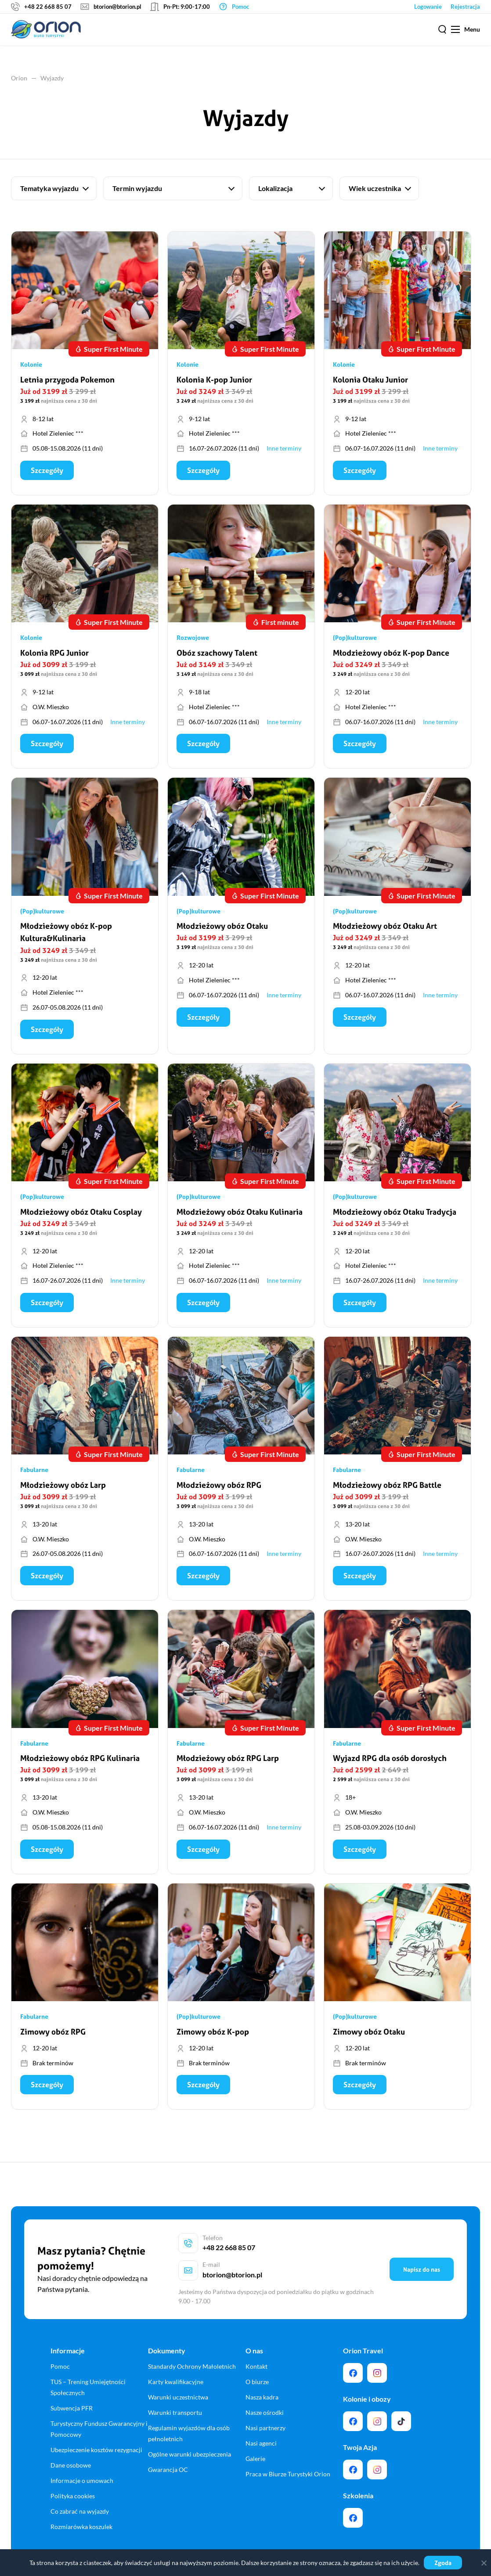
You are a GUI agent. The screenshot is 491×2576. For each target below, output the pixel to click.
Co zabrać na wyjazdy (80, 2494)
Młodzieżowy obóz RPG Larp (228, 1762)
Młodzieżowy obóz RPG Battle (387, 1488)
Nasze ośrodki (265, 2396)
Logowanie (428, 6)
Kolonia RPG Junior (54, 654)
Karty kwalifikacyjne (175, 2365)
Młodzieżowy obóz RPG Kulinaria (80, 1762)
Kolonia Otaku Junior (370, 380)
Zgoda (442, 2562)
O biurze (257, 2365)
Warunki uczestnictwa (178, 2381)
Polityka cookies (73, 2479)
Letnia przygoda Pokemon (67, 380)
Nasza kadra (262, 2381)
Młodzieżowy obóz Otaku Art (385, 928)
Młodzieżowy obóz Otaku (222, 928)
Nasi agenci (261, 2427)
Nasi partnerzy (265, 2411)
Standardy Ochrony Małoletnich (192, 2350)
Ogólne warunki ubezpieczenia (189, 2438)
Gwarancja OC (168, 2453)
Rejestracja (465, 6)
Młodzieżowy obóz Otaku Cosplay (81, 1214)
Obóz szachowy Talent (217, 654)
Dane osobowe (71, 2449)
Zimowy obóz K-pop (213, 2036)
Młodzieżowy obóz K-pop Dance (391, 654)
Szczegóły (47, 471)
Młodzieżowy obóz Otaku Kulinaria (240, 1214)
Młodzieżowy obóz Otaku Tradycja (394, 1214)
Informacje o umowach (82, 2464)
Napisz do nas (421, 2264)
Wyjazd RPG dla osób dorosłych (390, 1762)
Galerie (255, 2442)
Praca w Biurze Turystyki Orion (288, 2457)
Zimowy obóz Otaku (369, 2036)
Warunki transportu (175, 2396)
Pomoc (60, 2350)
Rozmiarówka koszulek (81, 2510)
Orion (19, 78)
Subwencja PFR (72, 2392)
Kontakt (256, 2350)
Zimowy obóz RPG (53, 2036)
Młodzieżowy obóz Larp (63, 1488)
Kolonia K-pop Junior (214, 380)
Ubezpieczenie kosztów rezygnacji (96, 2433)
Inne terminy (284, 449)
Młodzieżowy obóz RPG (219, 1488)
